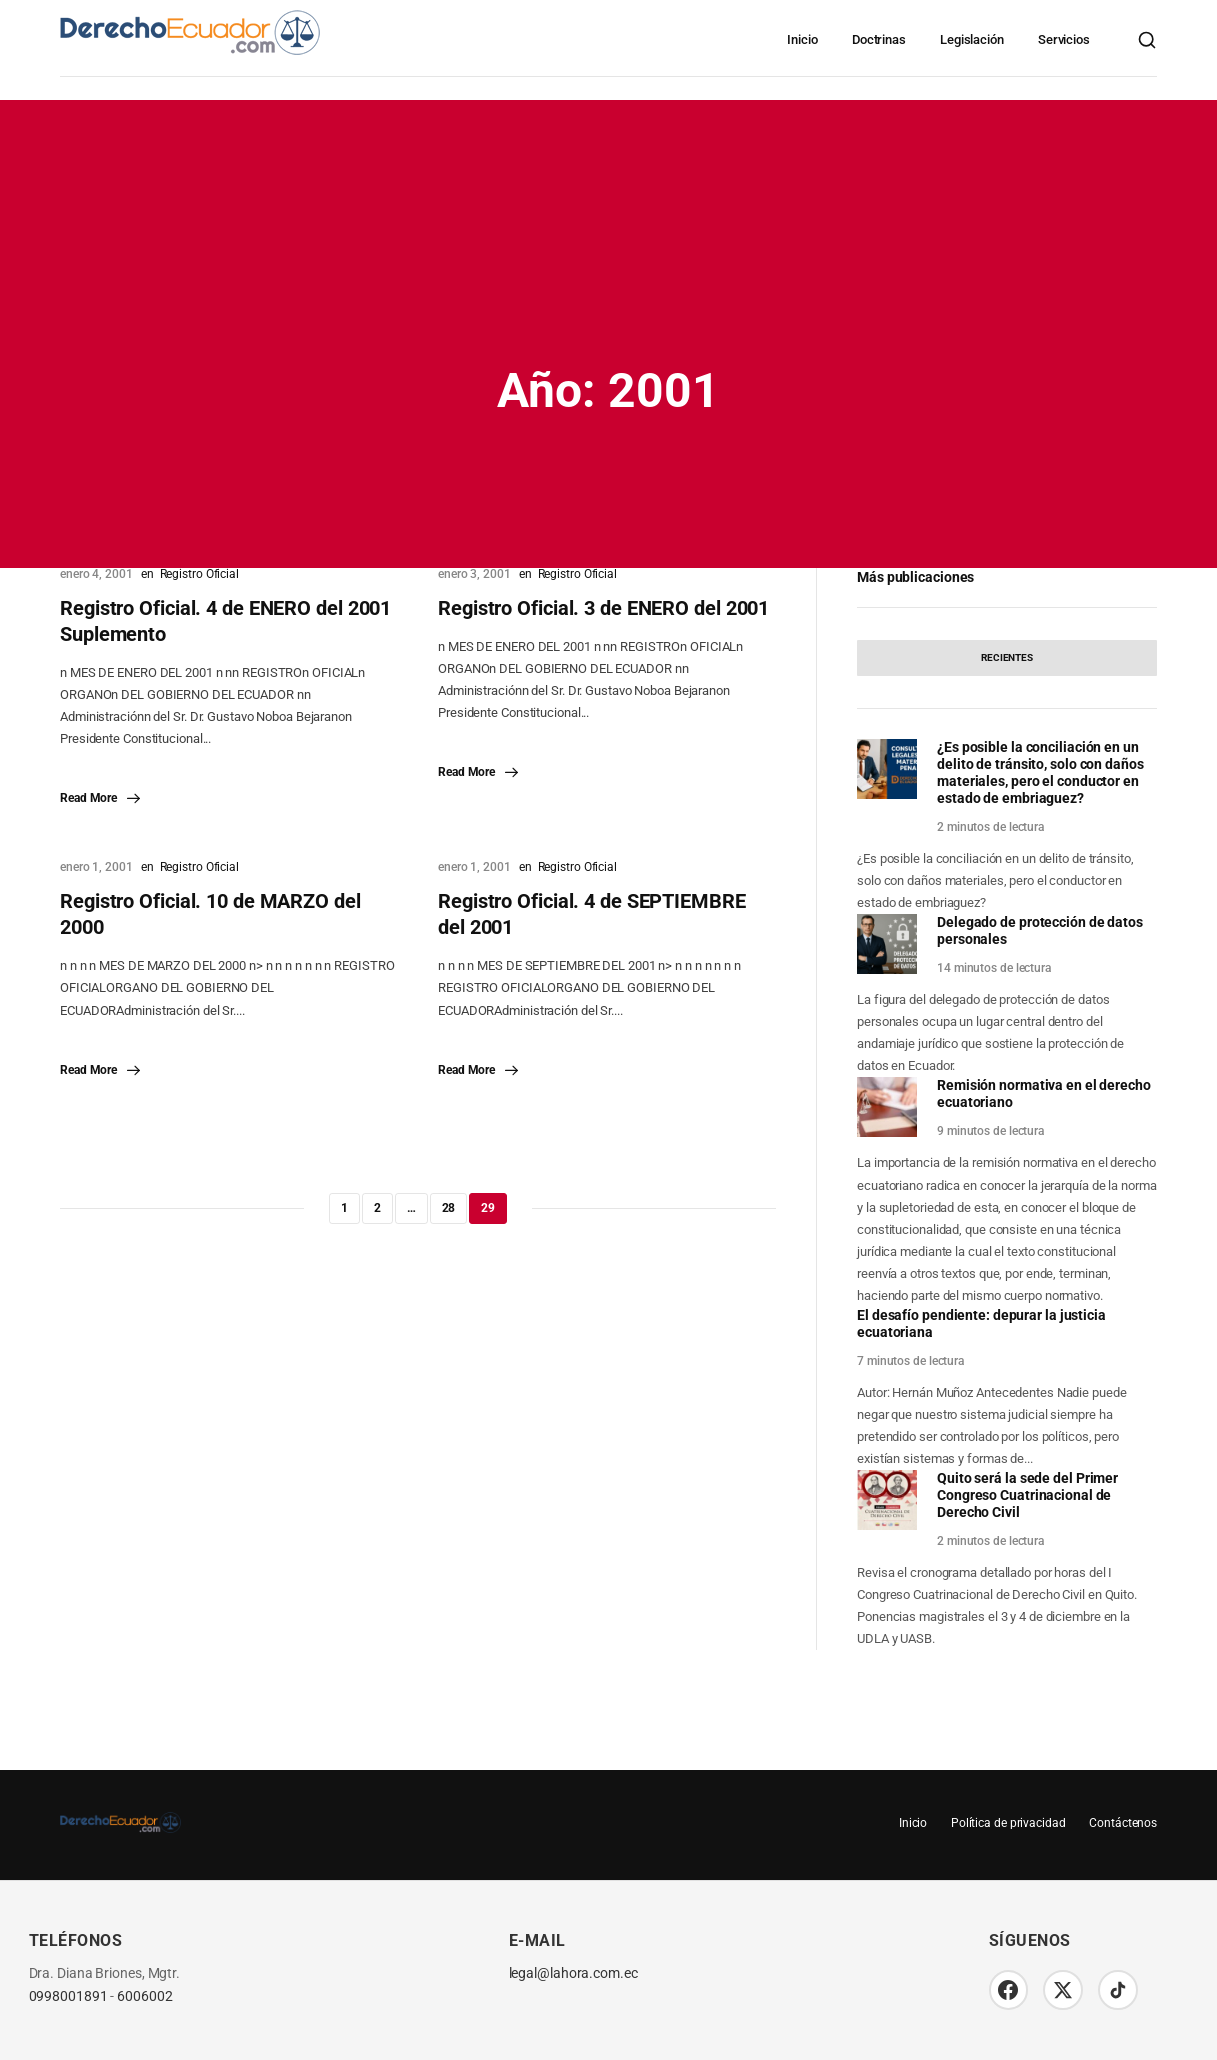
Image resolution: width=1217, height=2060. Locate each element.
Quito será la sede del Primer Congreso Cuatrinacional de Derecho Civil (1027, 1495)
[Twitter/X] (1064, 1990)
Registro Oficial (199, 574)
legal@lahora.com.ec (573, 1973)
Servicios (1064, 39)
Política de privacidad (1007, 1823)
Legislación (972, 39)
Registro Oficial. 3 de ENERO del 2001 (603, 608)
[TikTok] (1119, 1990)
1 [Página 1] (344, 1208)
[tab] (1007, 658)
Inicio (802, 39)
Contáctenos (1123, 1823)
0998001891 (68, 1996)
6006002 (144, 1996)
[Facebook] (1009, 1990)
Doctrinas (879, 39)
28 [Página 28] (449, 1208)
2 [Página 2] (377, 1208)
